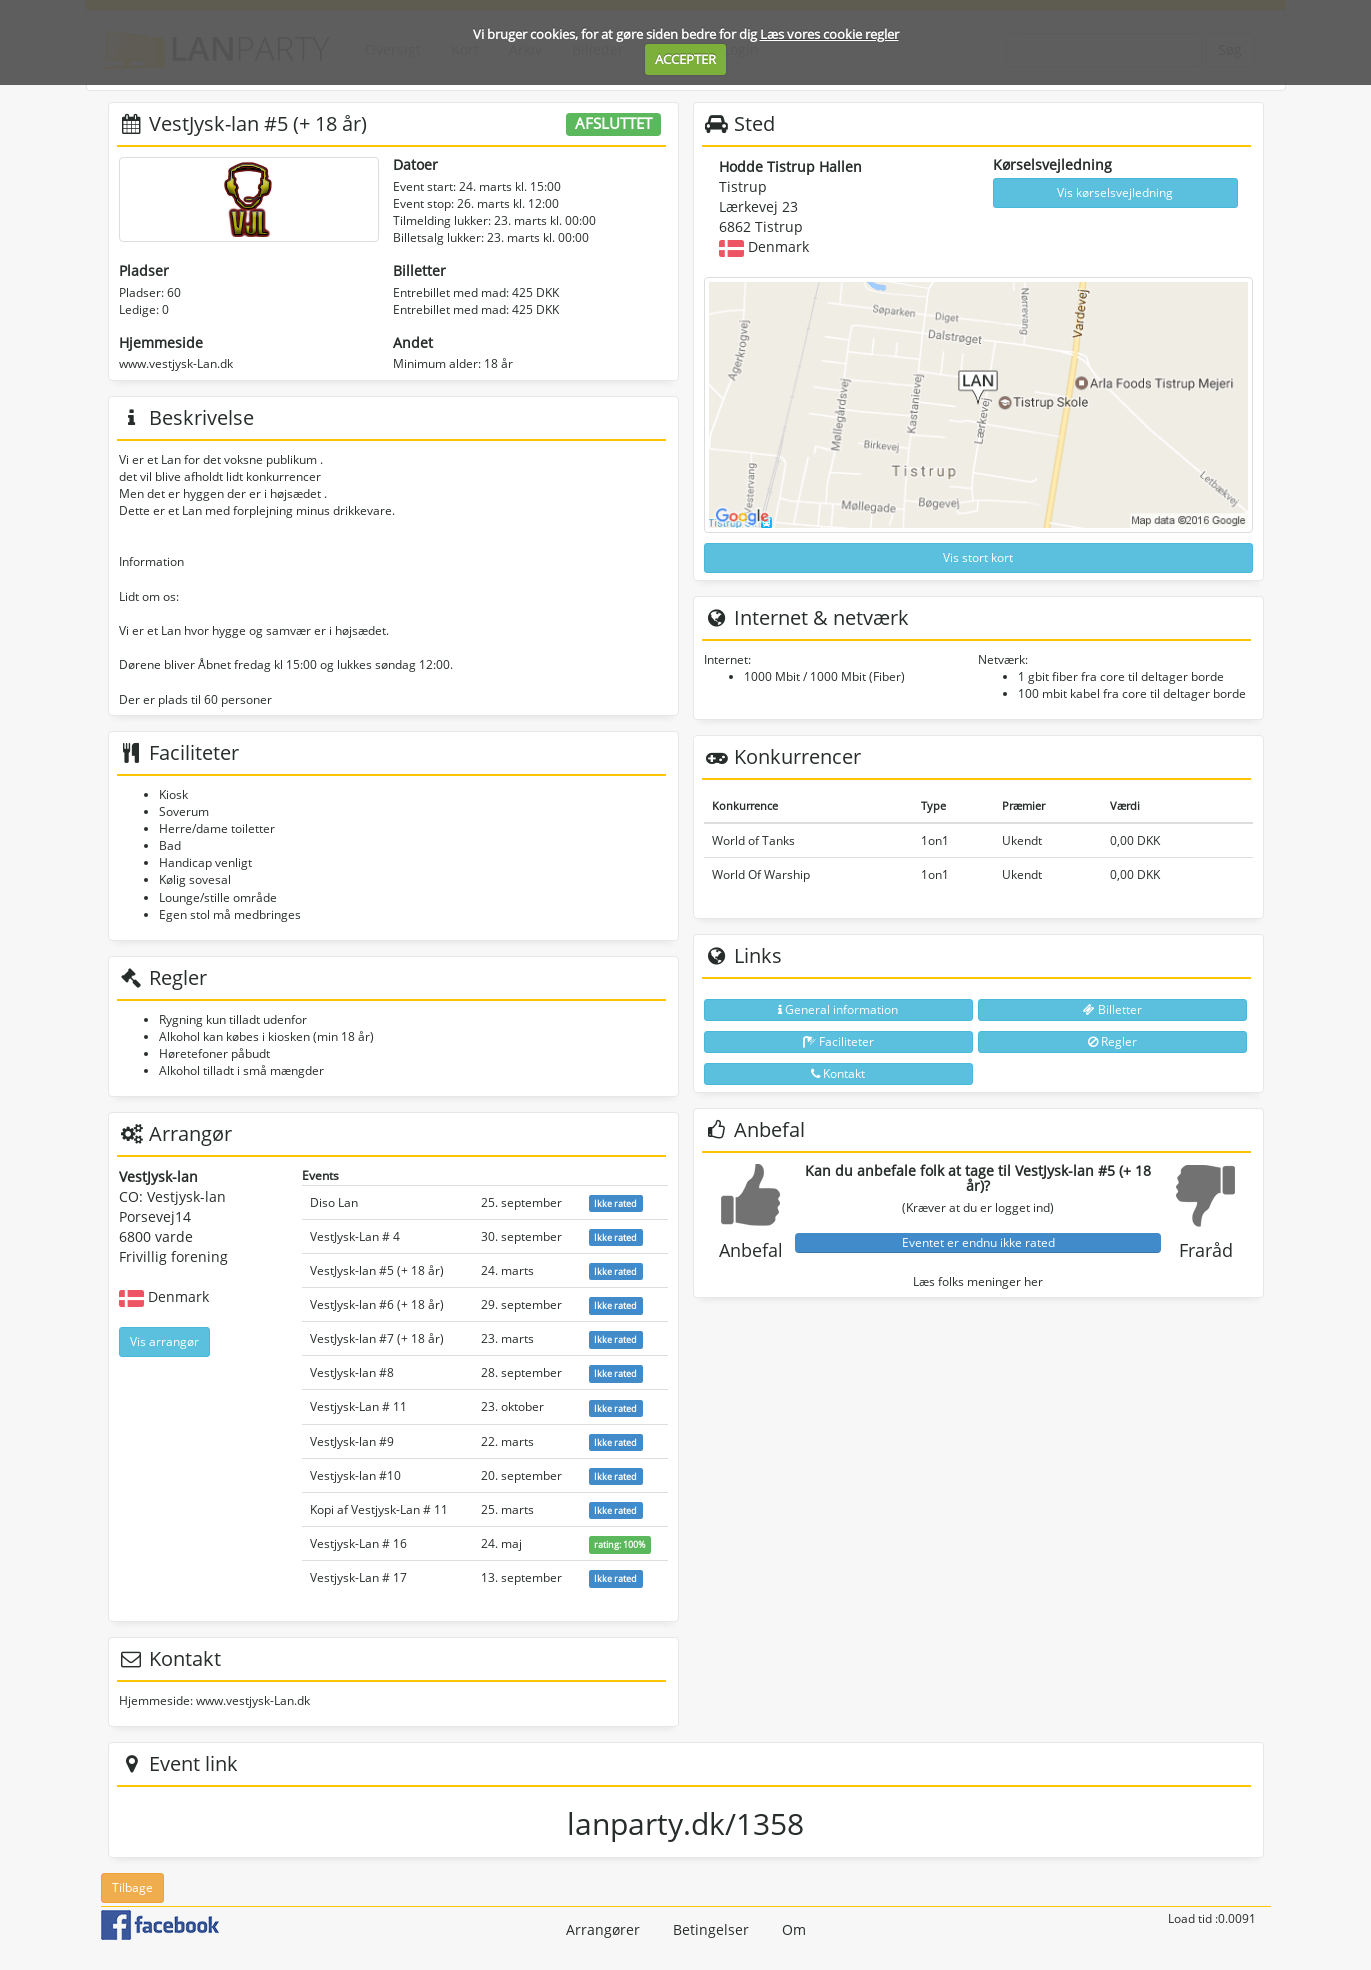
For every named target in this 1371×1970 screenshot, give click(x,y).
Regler (1112, 1041)
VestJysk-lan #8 (352, 1372)
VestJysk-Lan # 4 (355, 1236)
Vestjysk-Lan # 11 (358, 1406)
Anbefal (751, 1250)
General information (838, 1009)
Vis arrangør (164, 1341)
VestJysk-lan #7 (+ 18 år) (377, 1338)
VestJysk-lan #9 (352, 1441)
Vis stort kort (978, 557)
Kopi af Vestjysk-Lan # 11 (379, 1509)
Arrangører (603, 1929)
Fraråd (1206, 1250)
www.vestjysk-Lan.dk (176, 363)
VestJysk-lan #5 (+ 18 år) (377, 1270)
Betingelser (711, 1929)
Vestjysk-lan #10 (355, 1475)
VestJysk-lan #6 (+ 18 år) (377, 1304)
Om (794, 1929)
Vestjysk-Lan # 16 (358, 1543)
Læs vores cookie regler (829, 34)
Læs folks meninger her (978, 1281)
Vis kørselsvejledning (1115, 192)
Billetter (1112, 1009)
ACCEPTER (685, 59)
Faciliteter (838, 1041)
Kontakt (838, 1073)
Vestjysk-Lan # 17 (358, 1577)
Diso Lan (334, 1202)
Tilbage (132, 1887)
